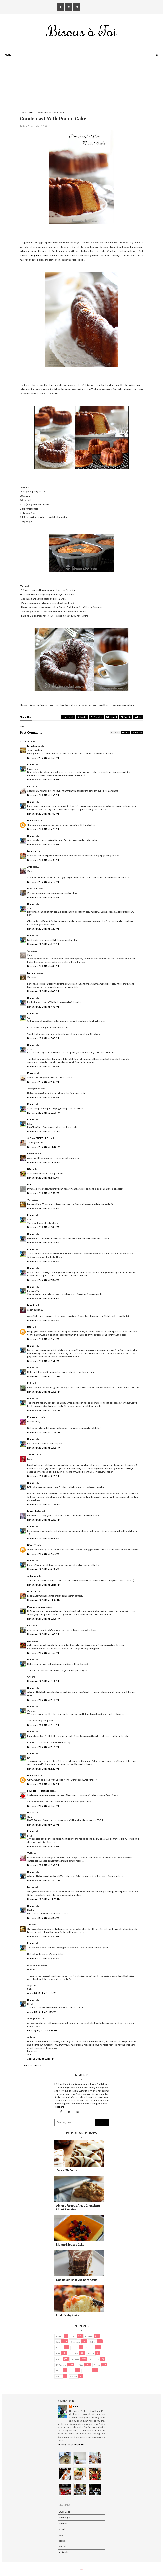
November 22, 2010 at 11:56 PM (43, 1162)
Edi (29, 1383)
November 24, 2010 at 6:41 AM (43, 1538)
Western (73, 2376)
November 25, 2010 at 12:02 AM (43, 1880)
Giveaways (90, 2348)
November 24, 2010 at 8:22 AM (43, 1569)
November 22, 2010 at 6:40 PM (43, 991)
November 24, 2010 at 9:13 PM (43, 1824)
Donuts (74, 2348)
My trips (80, 2365)
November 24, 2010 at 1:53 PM (43, 1652)
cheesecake (75, 2342)
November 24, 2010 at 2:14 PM (43, 1699)
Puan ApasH (33, 1417)
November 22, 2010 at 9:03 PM (43, 1081)
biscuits (59, 2336)
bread (73, 2336)
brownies (89, 2336)
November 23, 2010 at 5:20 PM (43, 1476)
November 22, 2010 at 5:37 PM (43, 844)
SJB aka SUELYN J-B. (38, 1138)
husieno (31, 1153)
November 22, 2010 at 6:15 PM (43, 881)
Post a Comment (32, 2065)
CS (28, 951)
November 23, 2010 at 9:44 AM (43, 1320)
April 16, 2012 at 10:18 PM (40, 2058)
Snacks (58, 2376)
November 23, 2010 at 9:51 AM (43, 1361)
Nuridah (31, 972)
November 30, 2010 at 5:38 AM (43, 1917)
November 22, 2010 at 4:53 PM (43, 779)
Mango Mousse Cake (70, 2244)
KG (29, 1327)
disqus (125, 732)
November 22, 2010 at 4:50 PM (43, 757)
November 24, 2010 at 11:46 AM (43, 1600)
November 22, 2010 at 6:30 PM (43, 966)
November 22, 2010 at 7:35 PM (43, 1038)
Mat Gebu (32, 888)
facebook (137, 732)
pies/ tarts (87, 2371)
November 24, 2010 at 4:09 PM (43, 1784)
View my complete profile (71, 2444)
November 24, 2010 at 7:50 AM (43, 1553)
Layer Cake (74, 2353)
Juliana (31, 1576)
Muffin (58, 2359)
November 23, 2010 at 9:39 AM (43, 1279)
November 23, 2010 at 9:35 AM (43, 1227)
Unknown (32, 820)
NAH (30, 1625)
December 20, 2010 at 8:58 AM (43, 1958)
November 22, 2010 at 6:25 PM (43, 928)
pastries (97, 2365)
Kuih (58, 2353)
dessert (59, 2348)
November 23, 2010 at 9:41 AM (43, 1298)
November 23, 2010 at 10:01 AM (43, 1376)
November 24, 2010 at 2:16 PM (43, 1746)
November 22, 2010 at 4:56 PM (43, 795)
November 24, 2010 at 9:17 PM (43, 1846)
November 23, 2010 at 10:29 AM (43, 1410)
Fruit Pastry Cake (67, 2315)
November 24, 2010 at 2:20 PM (43, 1768)
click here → (60, 2106)
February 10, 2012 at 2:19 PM (42, 2030)
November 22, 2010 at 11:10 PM (43, 1146)
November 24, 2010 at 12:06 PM (43, 1618)
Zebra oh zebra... (67, 2170)
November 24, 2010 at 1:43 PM (43, 1634)
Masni (30, 1305)
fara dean (32, 745)
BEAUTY (31, 1545)
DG (29, 1168)
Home (23, 112)
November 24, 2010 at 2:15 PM (43, 1725)
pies (71, 2371)
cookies (92, 2342)
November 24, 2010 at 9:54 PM (43, 1865)
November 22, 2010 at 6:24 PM (43, 897)
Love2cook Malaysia (38, 1790)
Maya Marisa (34, 1511)
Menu (8, 54)
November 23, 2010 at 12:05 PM (43, 1447)
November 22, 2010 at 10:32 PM (43, 1131)
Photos (58, 2371)
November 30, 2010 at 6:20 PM (43, 1936)
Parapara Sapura (36, 1606)
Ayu (29, 1640)
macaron (90, 2353)
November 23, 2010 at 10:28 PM (43, 1504)
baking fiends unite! (39, 255)
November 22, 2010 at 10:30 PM (43, 1112)
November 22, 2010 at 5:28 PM (43, 829)
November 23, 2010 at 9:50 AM (43, 1339)
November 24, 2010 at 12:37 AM (43, 1519)
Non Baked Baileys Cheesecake (76, 2280)
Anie (29, 866)
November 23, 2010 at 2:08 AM (43, 1177)
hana (30, 786)
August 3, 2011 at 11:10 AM (41, 1993)
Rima (30, 764)
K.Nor (30, 1073)
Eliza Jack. (82, 2569)
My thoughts (61, 2365)
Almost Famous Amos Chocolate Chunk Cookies (78, 2207)
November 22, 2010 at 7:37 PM (43, 1066)
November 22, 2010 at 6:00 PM (43, 860)
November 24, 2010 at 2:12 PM (43, 1681)
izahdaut (32, 851)
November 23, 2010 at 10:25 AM (43, 1391)
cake (58, 2342)
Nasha (30, 1887)
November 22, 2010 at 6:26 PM (43, 944)
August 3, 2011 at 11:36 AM (41, 2011)
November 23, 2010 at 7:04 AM (43, 1193)
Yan (29, 1199)
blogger (115, 732)
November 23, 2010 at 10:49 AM (43, 1432)
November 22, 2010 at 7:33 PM (43, 1006)
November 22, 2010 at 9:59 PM (43, 1097)
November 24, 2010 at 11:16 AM (43, 1584)
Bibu (29, 1184)
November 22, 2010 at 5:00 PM (43, 813)
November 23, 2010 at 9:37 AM (43, 1242)
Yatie (30, 1853)
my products (94, 2359)
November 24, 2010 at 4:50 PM (43, 1805)
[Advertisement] (81, 88)
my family (75, 2359)
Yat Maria (32, 1454)
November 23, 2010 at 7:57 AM (43, 1208)
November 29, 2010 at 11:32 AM (43, 1899)
